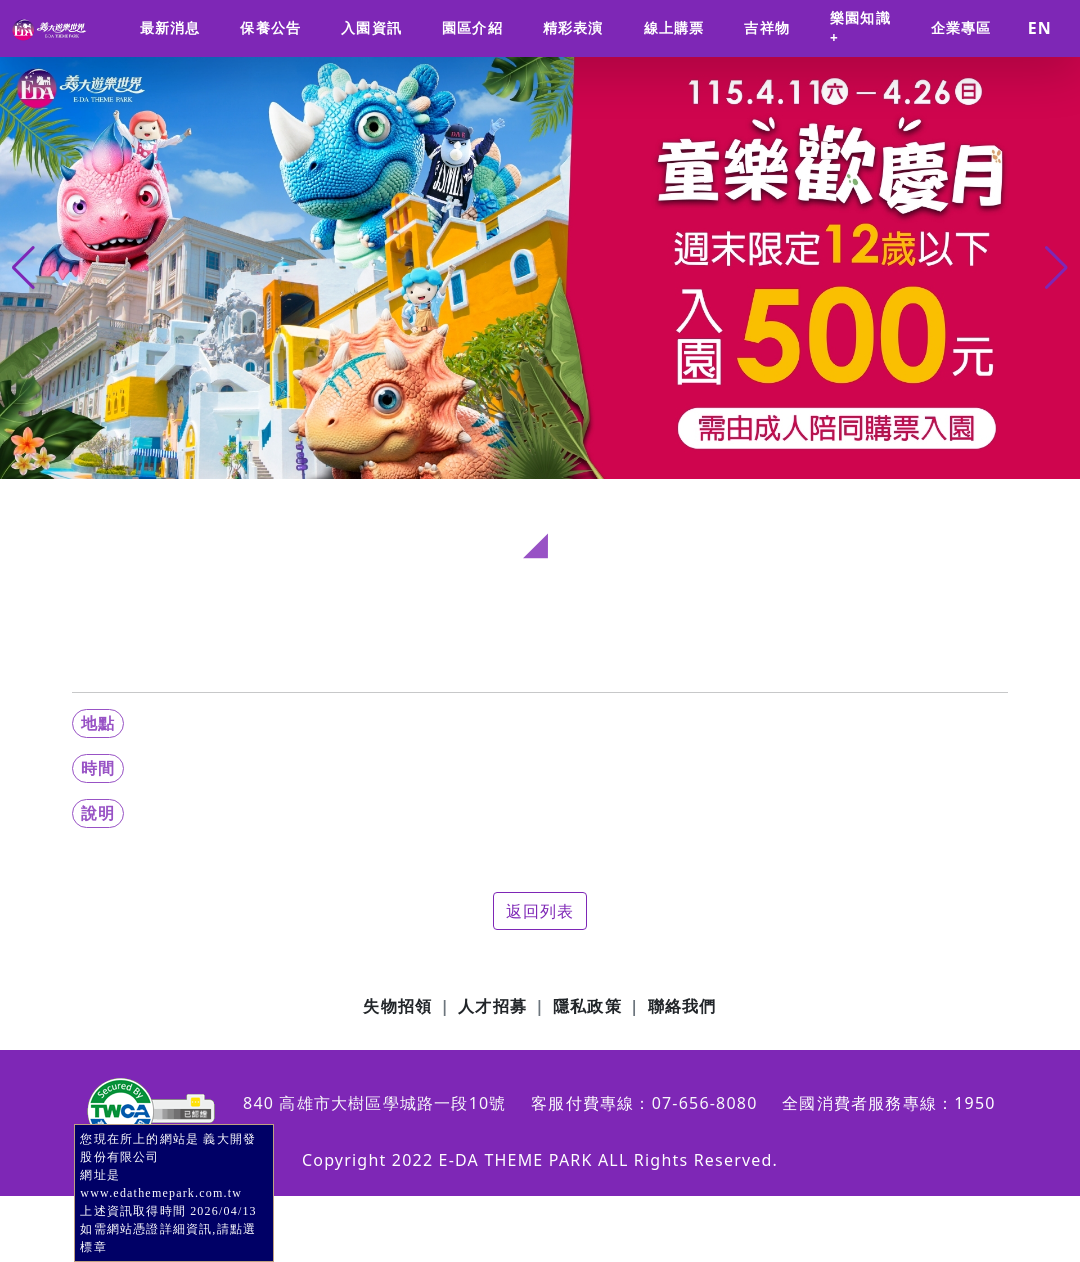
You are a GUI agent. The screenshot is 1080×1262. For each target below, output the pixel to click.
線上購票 (674, 27)
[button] (1056, 268)
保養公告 (270, 27)
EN (1040, 28)
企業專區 (961, 27)
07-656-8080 (705, 1103)
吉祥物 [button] (767, 27)
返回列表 (540, 911)
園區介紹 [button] (472, 27)
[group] (540, 268)
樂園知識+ (860, 27)
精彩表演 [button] (573, 27)
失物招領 (397, 1006)
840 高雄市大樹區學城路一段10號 (375, 1103)
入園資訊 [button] (371, 27)
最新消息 (170, 27)
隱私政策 (587, 1006)
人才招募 (492, 1006)
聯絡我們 (682, 1006)
